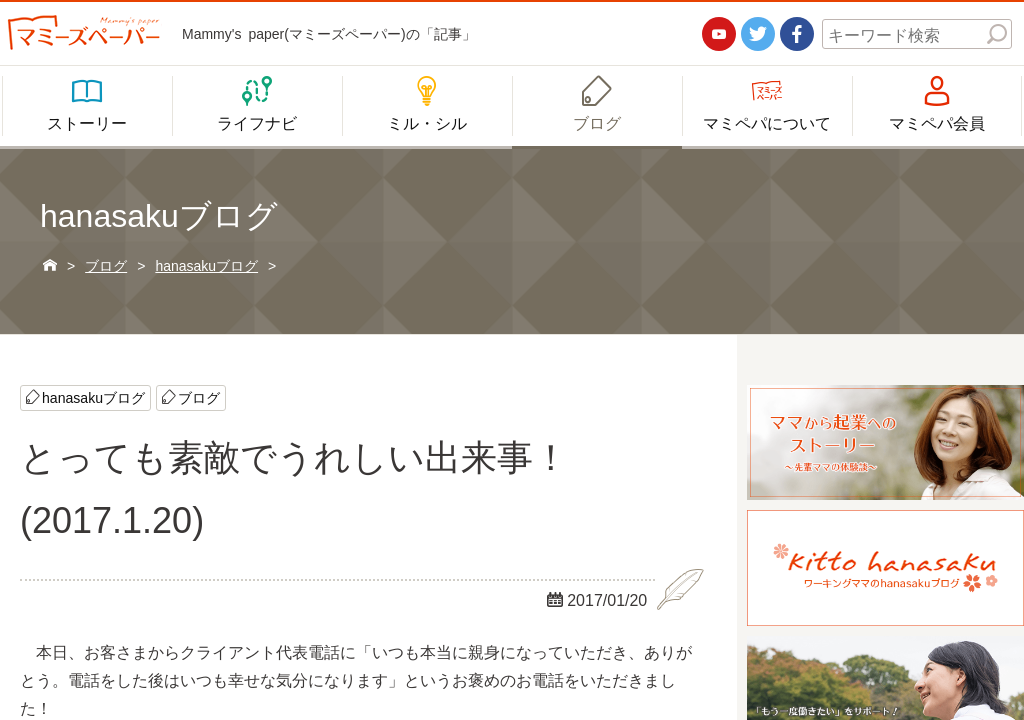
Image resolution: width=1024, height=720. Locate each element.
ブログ (199, 397)
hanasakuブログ (93, 397)
